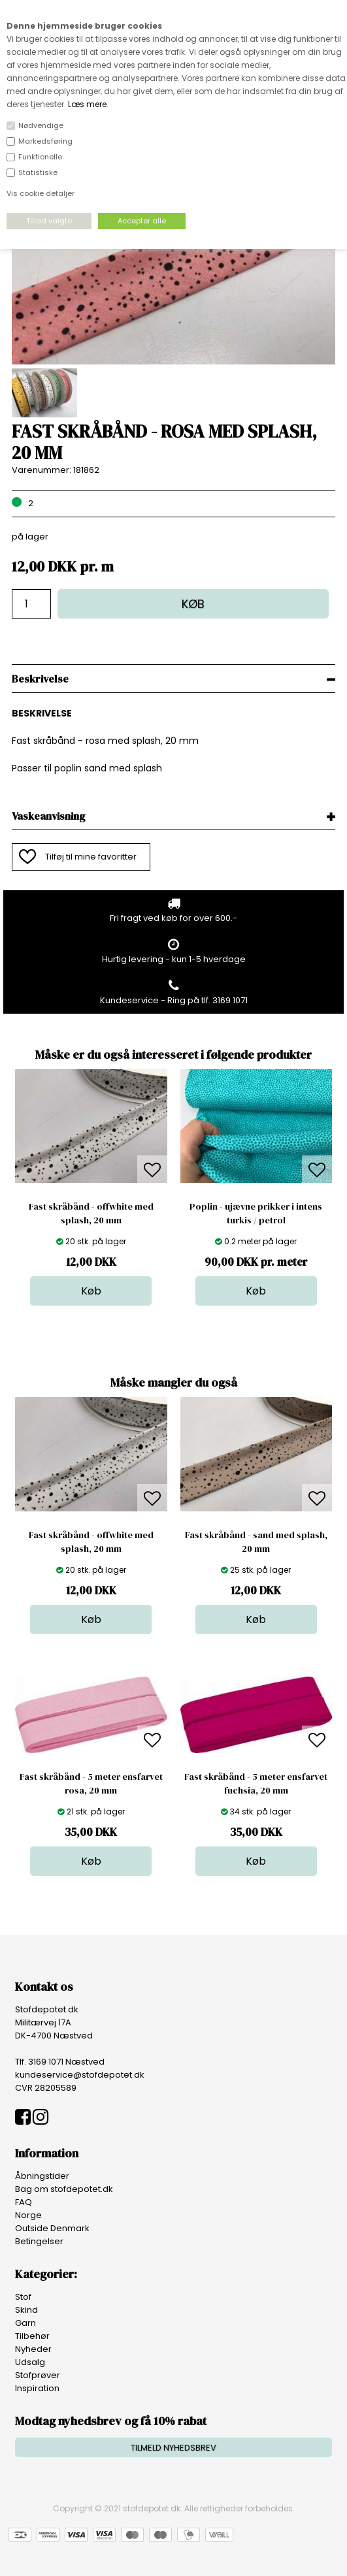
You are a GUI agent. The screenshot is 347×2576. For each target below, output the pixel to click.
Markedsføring (45, 141)
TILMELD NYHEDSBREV (173, 2447)
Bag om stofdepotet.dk (64, 2189)
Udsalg (30, 2362)
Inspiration (37, 2388)
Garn (25, 2323)
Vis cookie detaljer (40, 193)
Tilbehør (32, 2336)
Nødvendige (40, 125)
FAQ (23, 2202)
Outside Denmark (52, 2228)
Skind (26, 2310)
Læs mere (87, 104)
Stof (23, 2297)
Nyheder (33, 2349)
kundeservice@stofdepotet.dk (79, 2075)
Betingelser (39, 2241)
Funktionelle (40, 157)
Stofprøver (37, 2375)
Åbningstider (42, 2176)
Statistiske (38, 172)
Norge (28, 2215)
